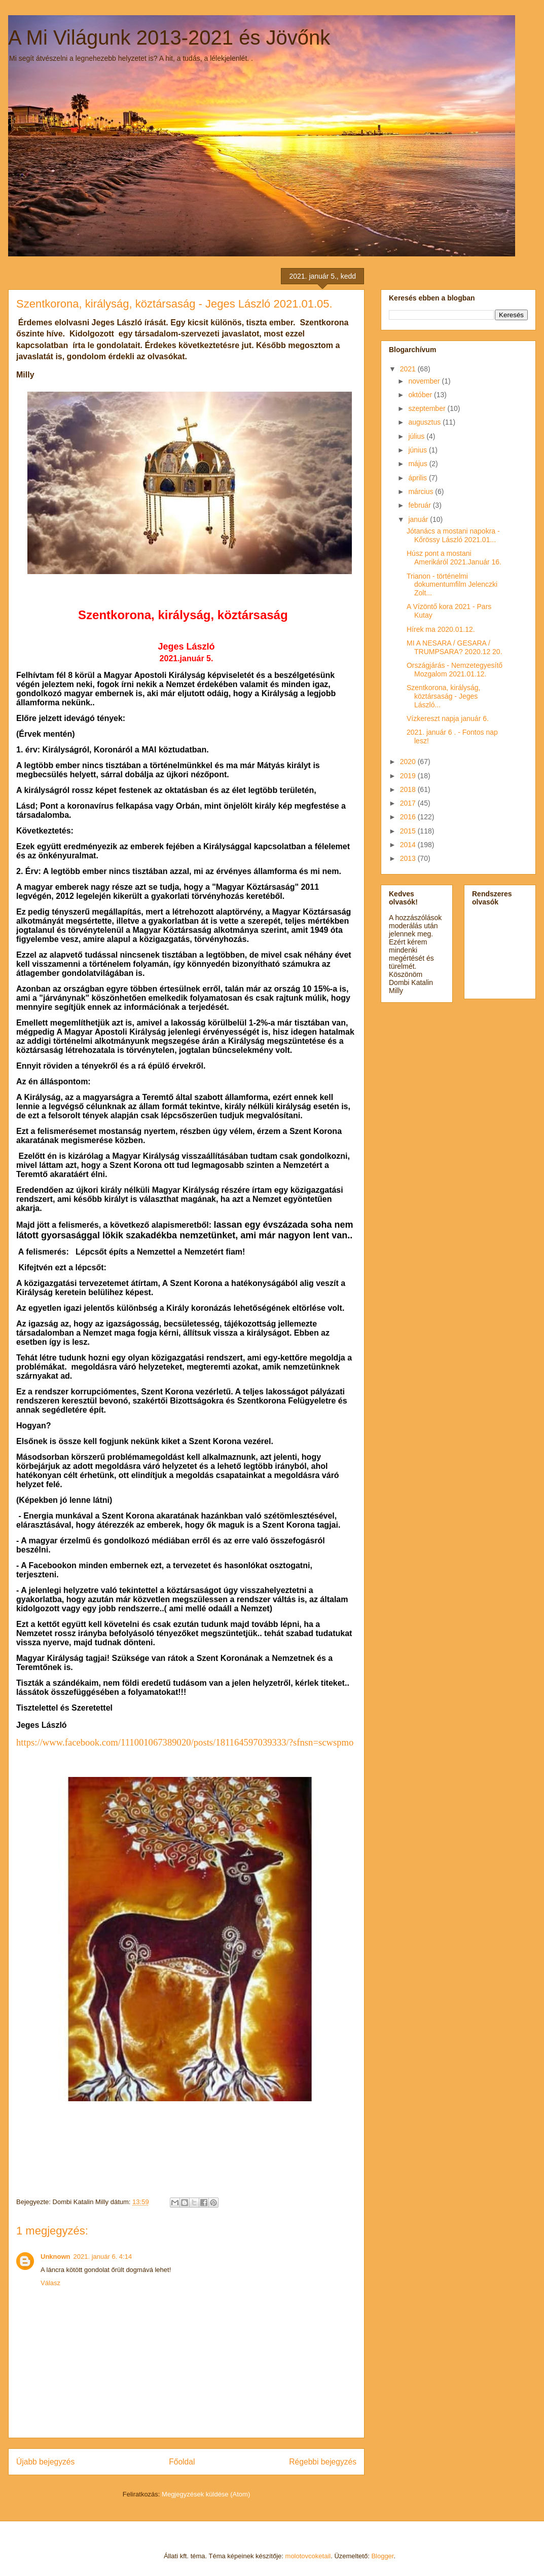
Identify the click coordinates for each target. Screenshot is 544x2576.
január (419, 519)
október (421, 395)
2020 (409, 761)
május (418, 464)
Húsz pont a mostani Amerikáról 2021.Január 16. (454, 557)
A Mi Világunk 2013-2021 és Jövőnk (169, 37)
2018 (409, 789)
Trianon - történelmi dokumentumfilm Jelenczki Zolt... (452, 584)
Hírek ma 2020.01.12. (441, 629)
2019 (409, 776)
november (425, 381)
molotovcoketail (308, 2556)
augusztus (425, 422)
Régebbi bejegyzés (322, 2461)
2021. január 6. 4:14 (103, 2256)
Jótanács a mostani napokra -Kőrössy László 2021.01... (453, 535)
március (421, 491)
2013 (409, 858)
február (420, 505)
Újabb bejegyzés (45, 2461)
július (417, 436)
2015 (409, 831)
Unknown (55, 2256)
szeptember (427, 408)
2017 (409, 803)
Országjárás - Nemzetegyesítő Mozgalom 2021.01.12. (454, 669)
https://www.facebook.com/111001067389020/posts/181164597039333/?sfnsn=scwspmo (184, 1742)
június (418, 450)
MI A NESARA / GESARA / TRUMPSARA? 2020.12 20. (454, 647)
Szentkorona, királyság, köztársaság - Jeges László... (444, 696)
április (418, 478)
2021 (409, 369)
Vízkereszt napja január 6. (448, 718)
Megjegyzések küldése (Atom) (206, 2494)
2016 (409, 817)
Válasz (50, 2283)
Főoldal (182, 2461)
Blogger (382, 2556)
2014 (409, 845)
